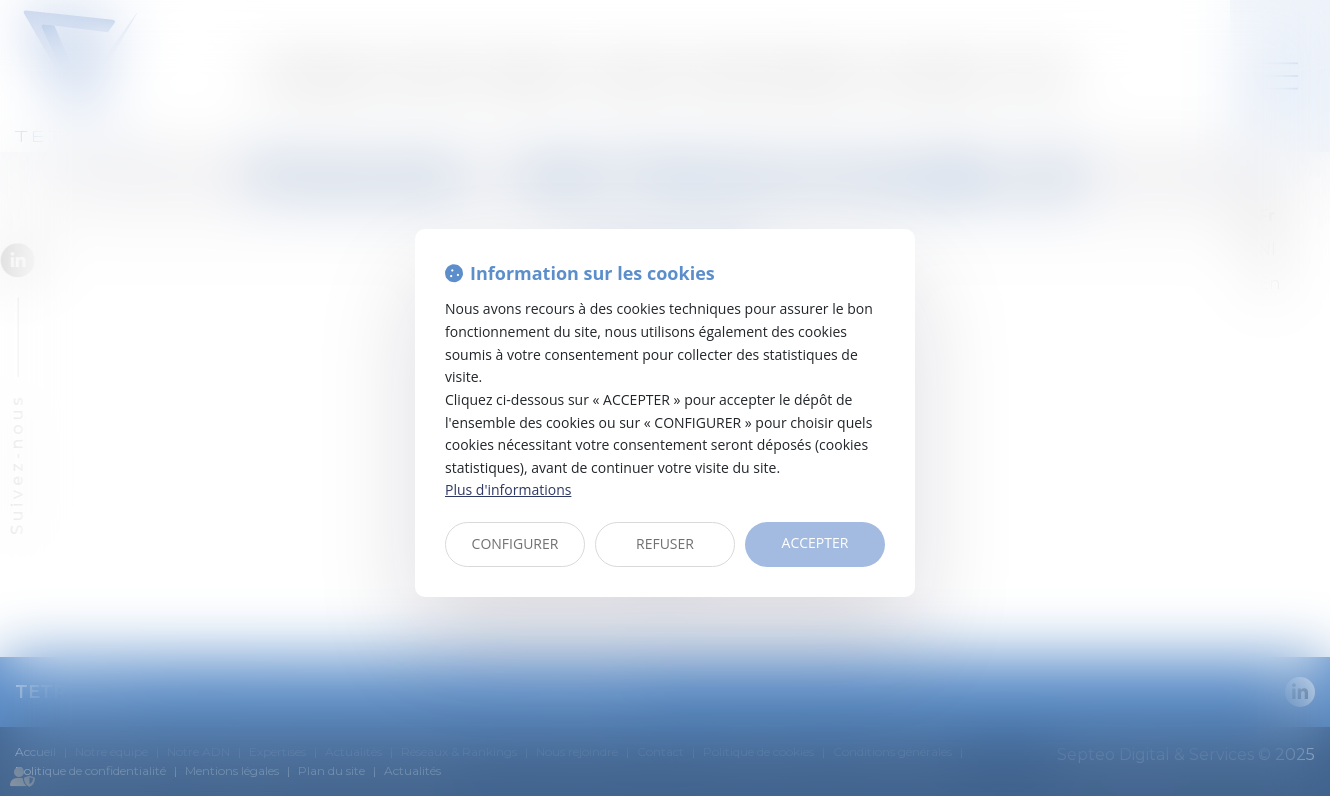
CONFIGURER (515, 543)
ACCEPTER (815, 542)
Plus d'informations (508, 489)
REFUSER (665, 543)
